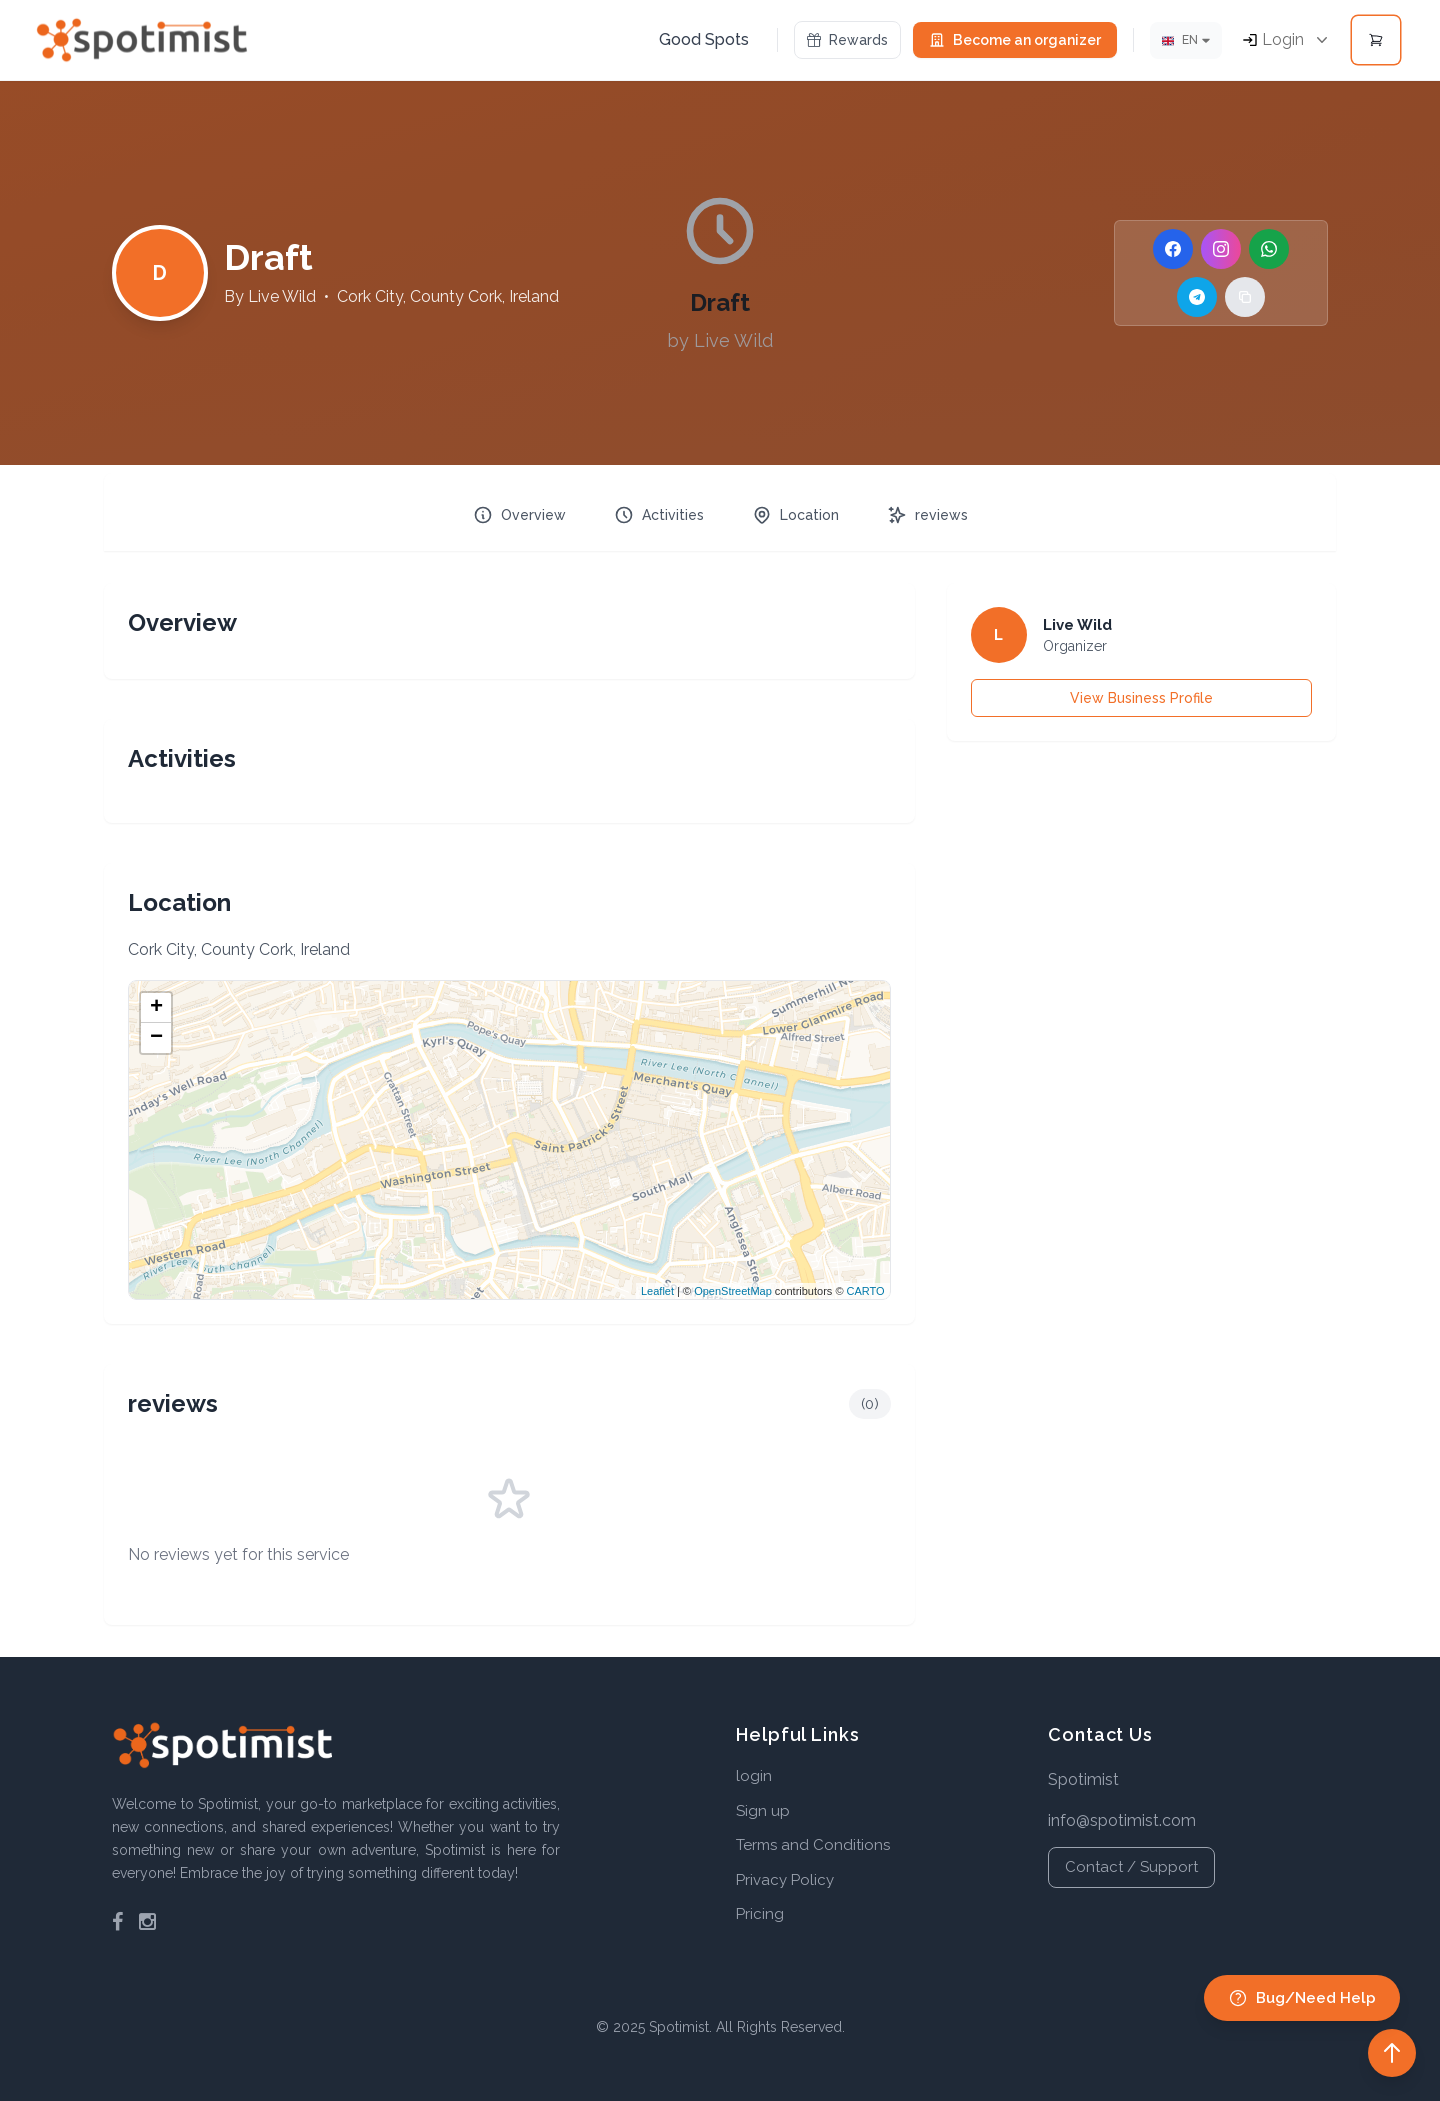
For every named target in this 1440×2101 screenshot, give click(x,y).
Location (795, 515)
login (754, 1776)
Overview (519, 515)
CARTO (866, 1291)
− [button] (156, 1038)
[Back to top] (1392, 2053)
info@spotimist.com (1122, 1820)
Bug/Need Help (1302, 1998)
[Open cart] (1376, 40)
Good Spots (704, 39)
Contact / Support (1131, 1867)
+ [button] (156, 1008)
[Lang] (1186, 40)
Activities (659, 515)
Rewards (847, 40)
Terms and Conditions (813, 1845)
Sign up (763, 1811)
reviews (927, 515)
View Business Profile (1141, 698)
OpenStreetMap (733, 1291)
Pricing (760, 1914)
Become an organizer (1015, 40)
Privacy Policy (785, 1880)
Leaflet (657, 1291)
